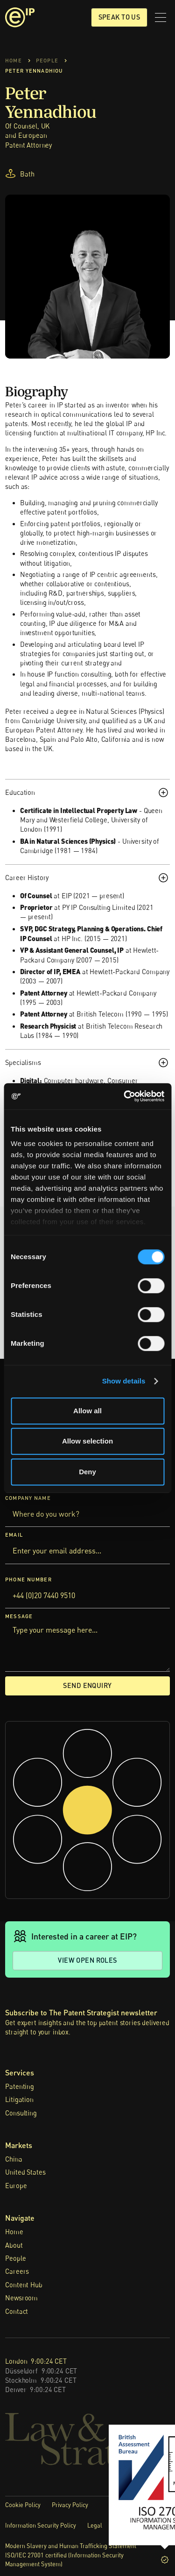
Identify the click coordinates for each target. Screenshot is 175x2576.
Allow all (87, 1411)
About (13, 2245)
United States (25, 2172)
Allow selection (87, 1441)
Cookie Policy (23, 2504)
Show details (124, 1381)
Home (14, 2232)
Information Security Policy (40, 2525)
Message (19, 1616)
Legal (94, 2525)
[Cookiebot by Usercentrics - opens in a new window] (124, 1096)
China (13, 2159)
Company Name (27, 1498)
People (15, 2258)
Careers (17, 2271)
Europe (16, 2186)
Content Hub (23, 2285)
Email (14, 1535)
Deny (87, 1472)
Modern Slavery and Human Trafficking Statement (70, 2545)
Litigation (19, 2099)
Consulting (21, 2113)
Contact (16, 2311)
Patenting (19, 2086)
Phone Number (28, 1579)
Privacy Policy (70, 2504)
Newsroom (21, 2298)
